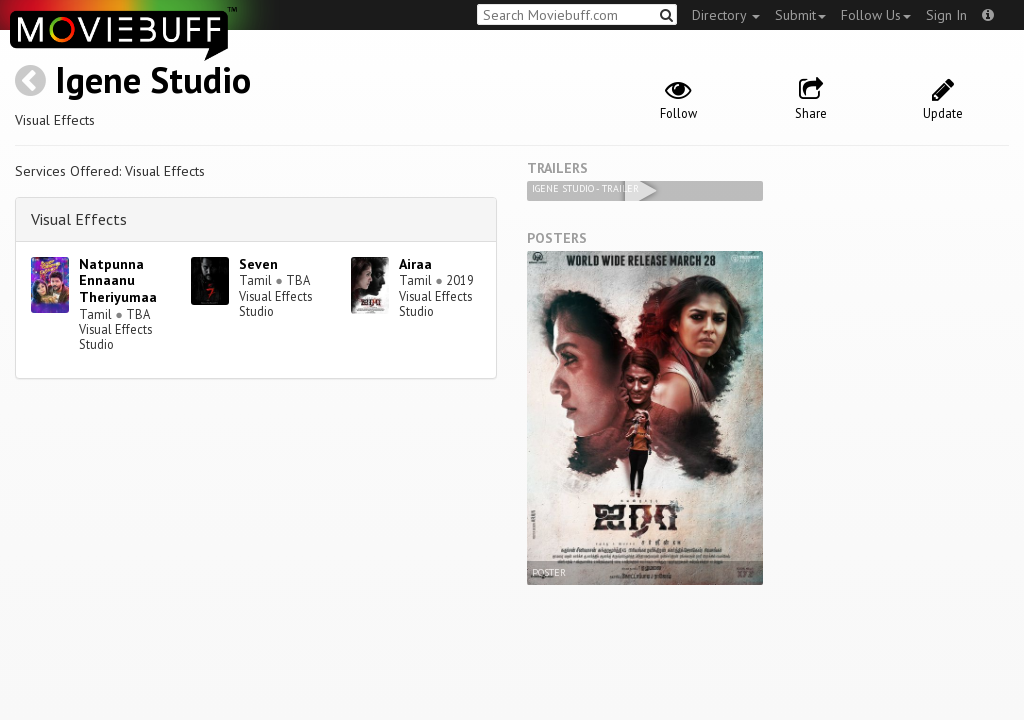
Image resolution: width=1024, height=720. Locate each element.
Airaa (415, 264)
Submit (800, 15)
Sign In (946, 15)
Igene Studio (153, 79)
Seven (258, 264)
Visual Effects (79, 219)
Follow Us (876, 15)
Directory (726, 15)
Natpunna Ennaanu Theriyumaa (118, 281)
